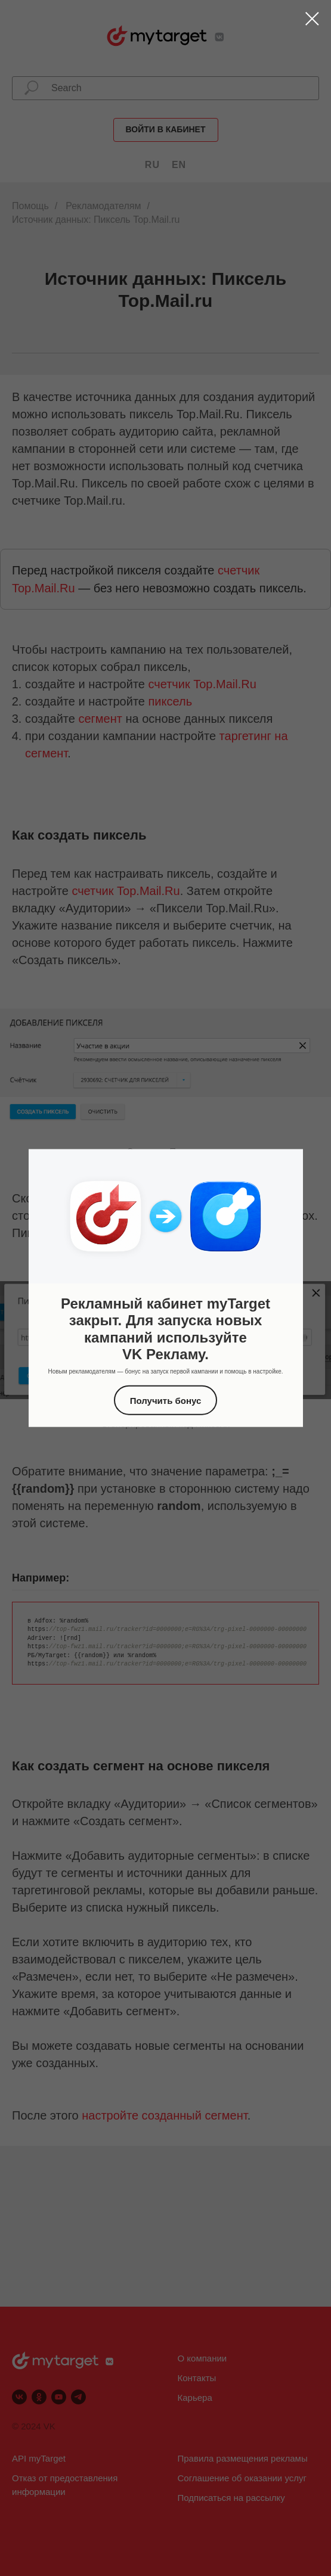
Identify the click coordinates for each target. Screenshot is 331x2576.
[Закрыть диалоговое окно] (312, 19)
